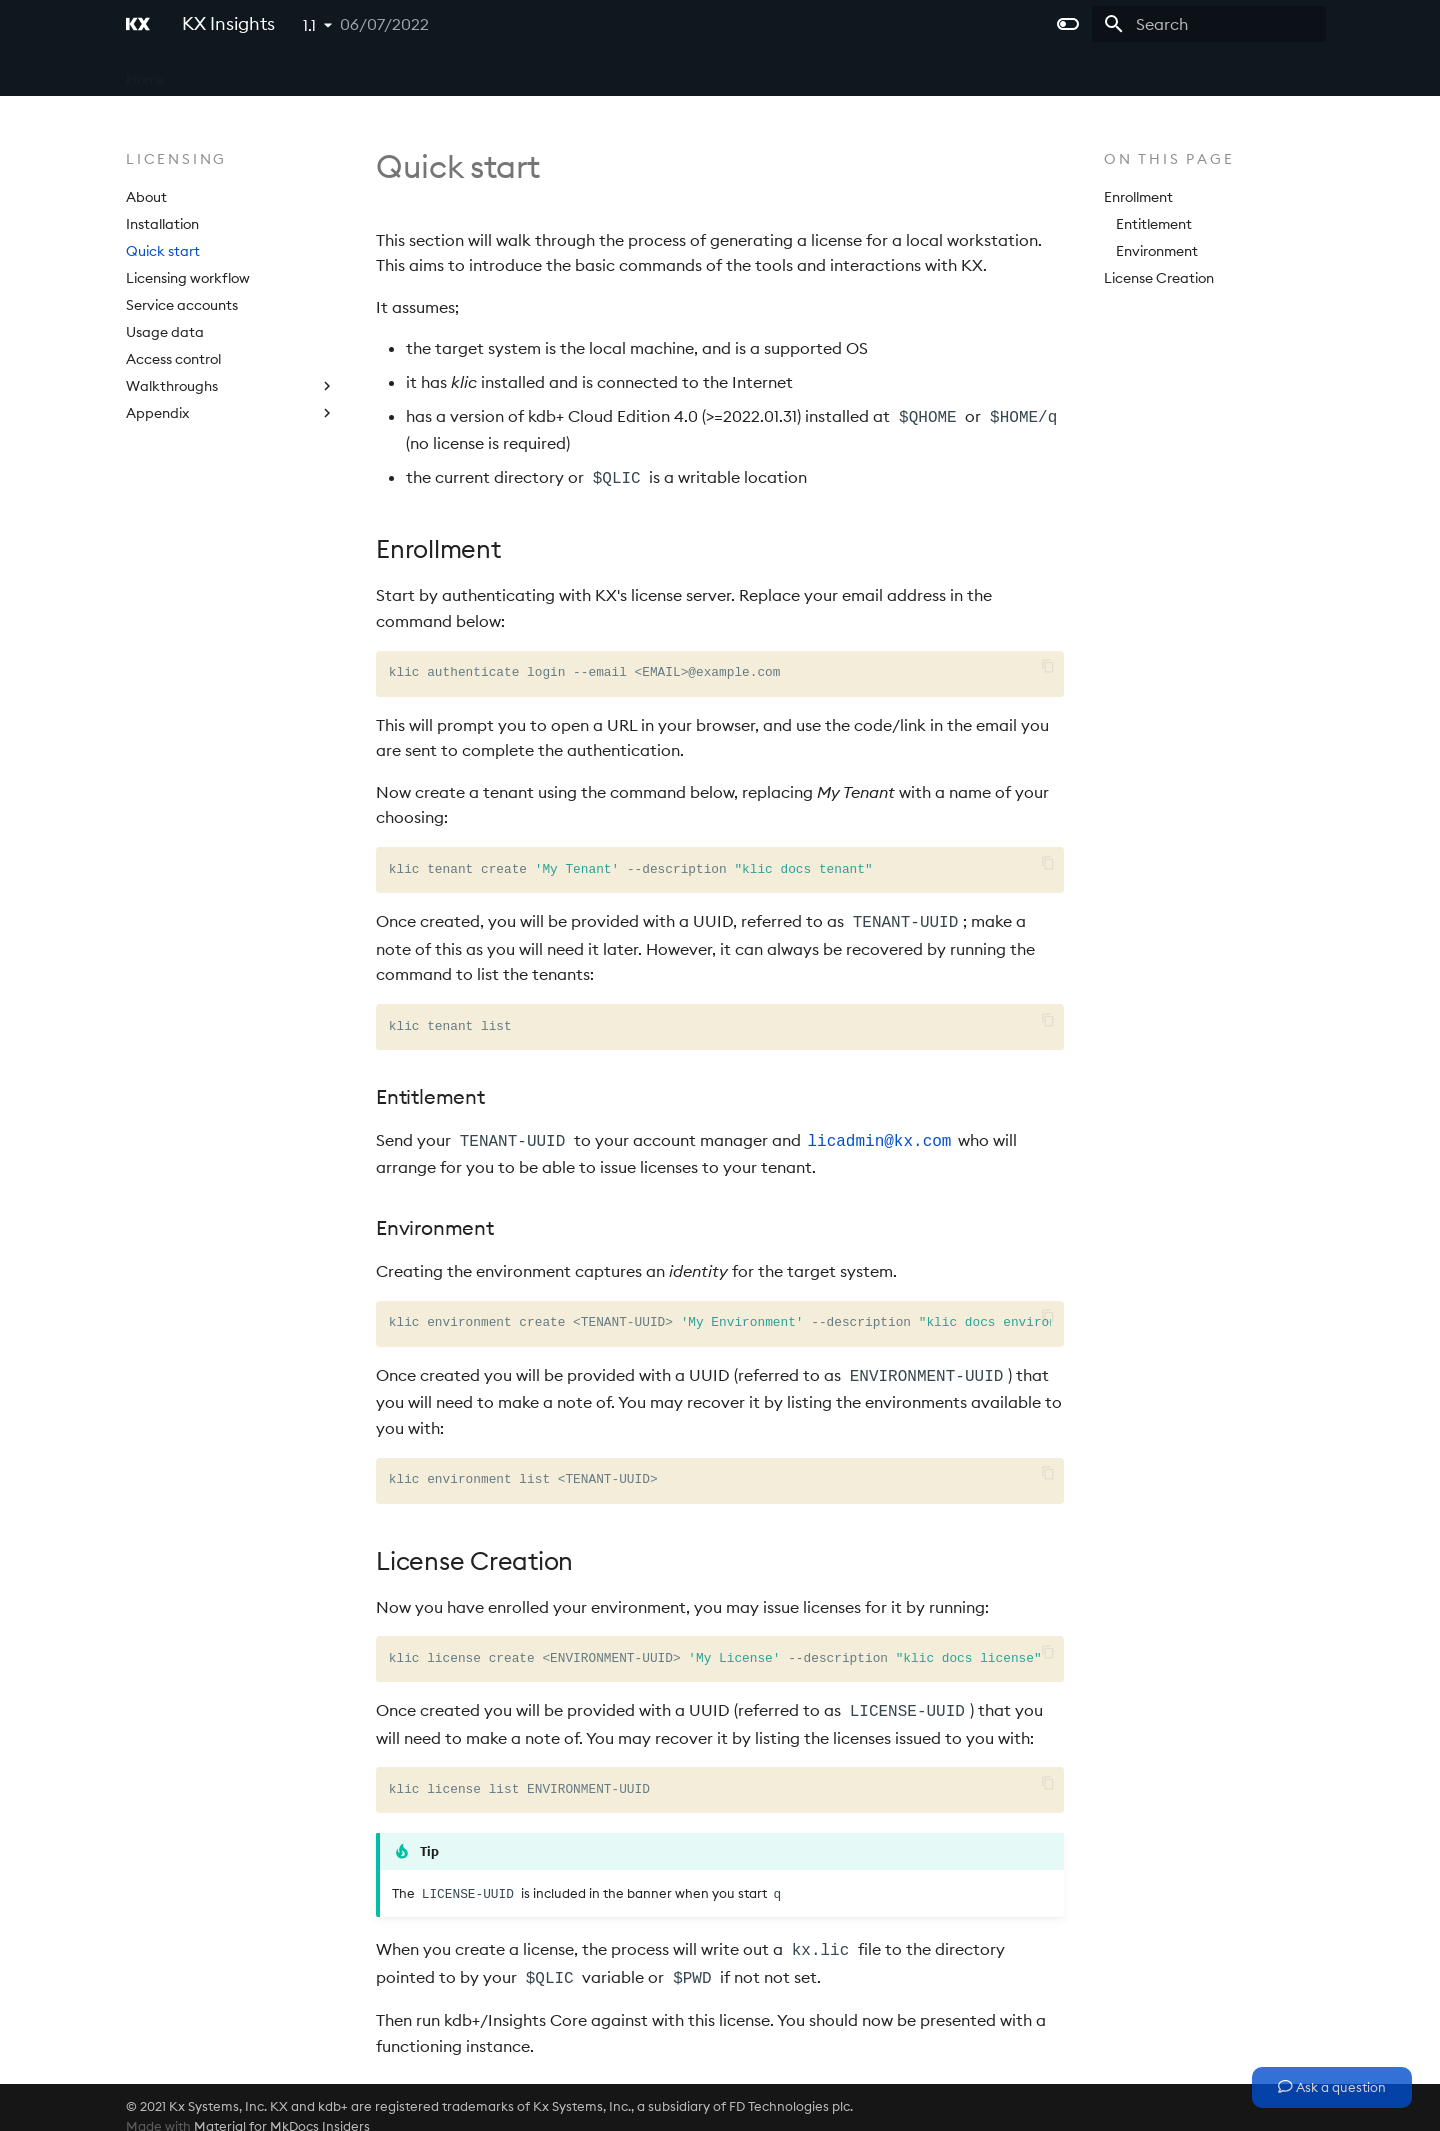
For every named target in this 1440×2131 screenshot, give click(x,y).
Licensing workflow (188, 278)
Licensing (530, 73)
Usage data (165, 332)
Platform (391, 73)
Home (145, 73)
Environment (1157, 251)
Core (207, 73)
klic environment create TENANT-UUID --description (720, 1315)
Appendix (231, 413)
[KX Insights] (138, 24)
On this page (1169, 159)
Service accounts (182, 305)
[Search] (1209, 24)
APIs (460, 73)
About (146, 197)
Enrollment (1138, 197)
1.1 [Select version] (309, 25)
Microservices (293, 73)
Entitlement (1154, 224)
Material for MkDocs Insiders (282, 2109)
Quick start (163, 251)
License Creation (1159, 278)
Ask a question (1332, 2087)
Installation (162, 224)
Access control (173, 359)
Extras (607, 73)
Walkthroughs (231, 386)
